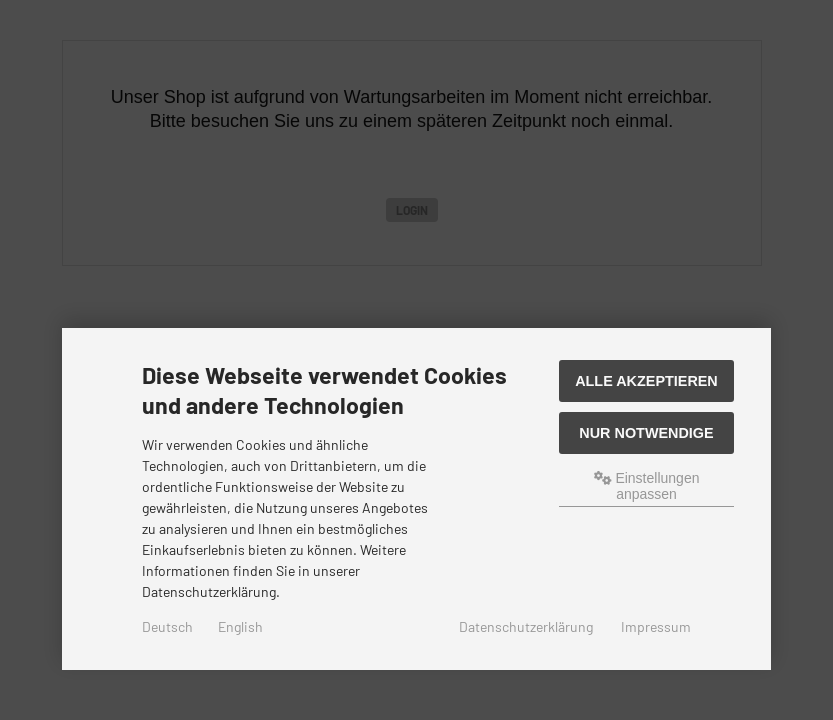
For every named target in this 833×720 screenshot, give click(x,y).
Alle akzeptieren (646, 381)
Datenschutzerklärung (526, 626)
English (240, 626)
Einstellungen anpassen (647, 486)
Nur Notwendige (646, 433)
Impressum (656, 626)
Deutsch (167, 626)
